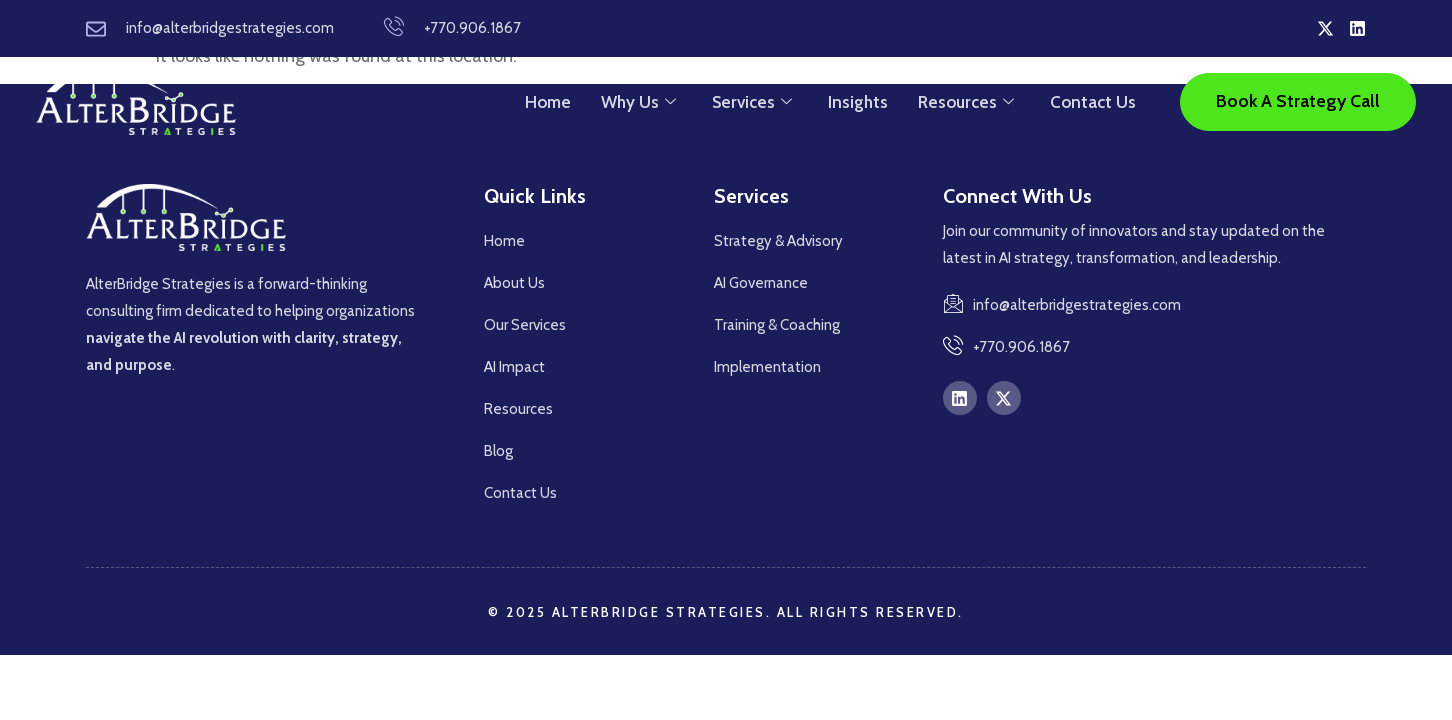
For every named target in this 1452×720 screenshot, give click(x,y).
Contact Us (1093, 102)
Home (548, 102)
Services (752, 102)
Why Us (638, 102)
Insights (858, 102)
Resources (966, 102)
